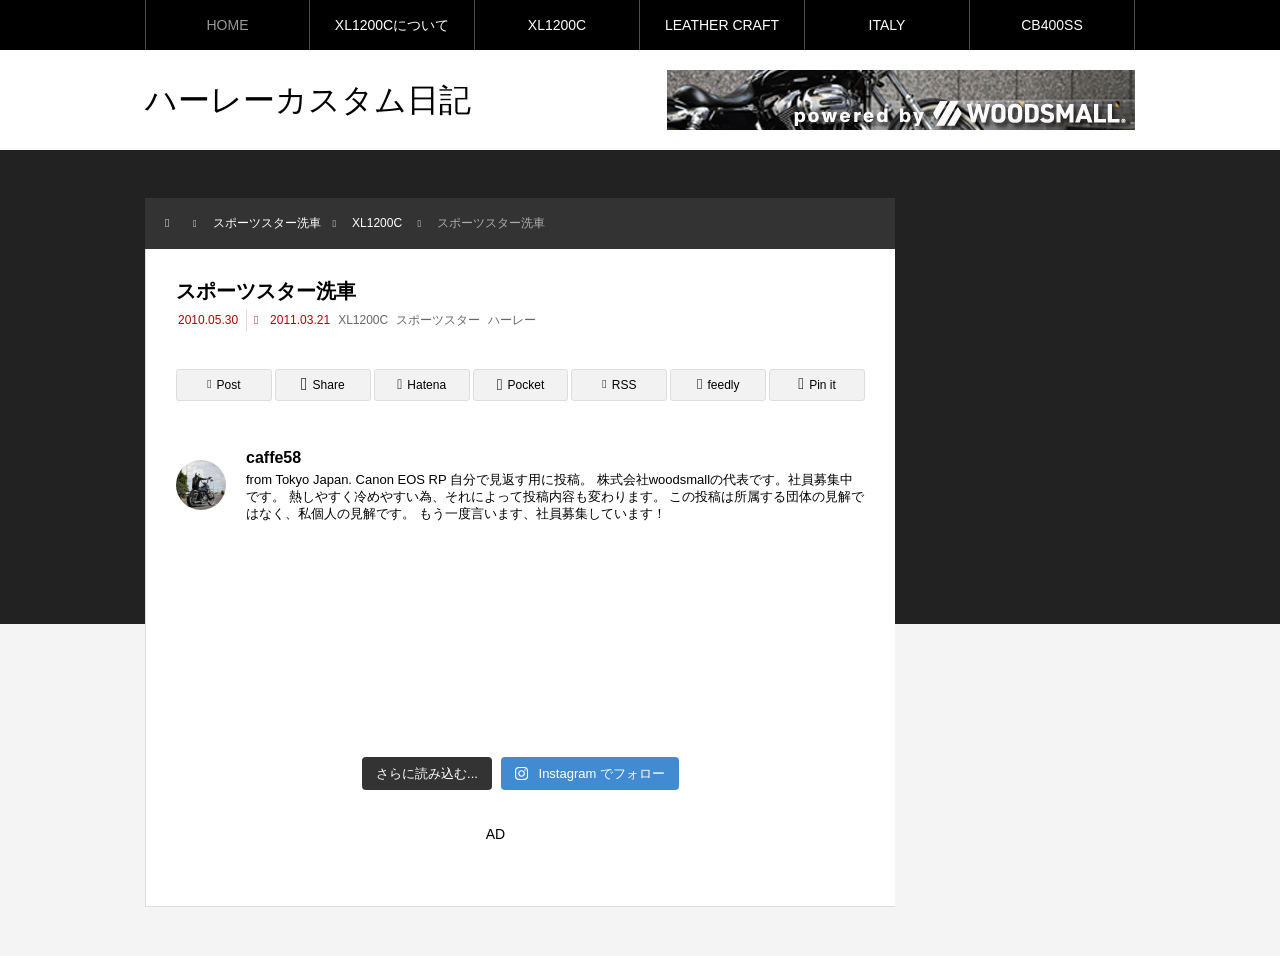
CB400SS (1051, 25)
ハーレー (512, 320)
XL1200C (557, 25)
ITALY (887, 25)
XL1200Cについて (392, 25)
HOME (228, 25)
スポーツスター (438, 320)
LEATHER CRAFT (722, 25)
